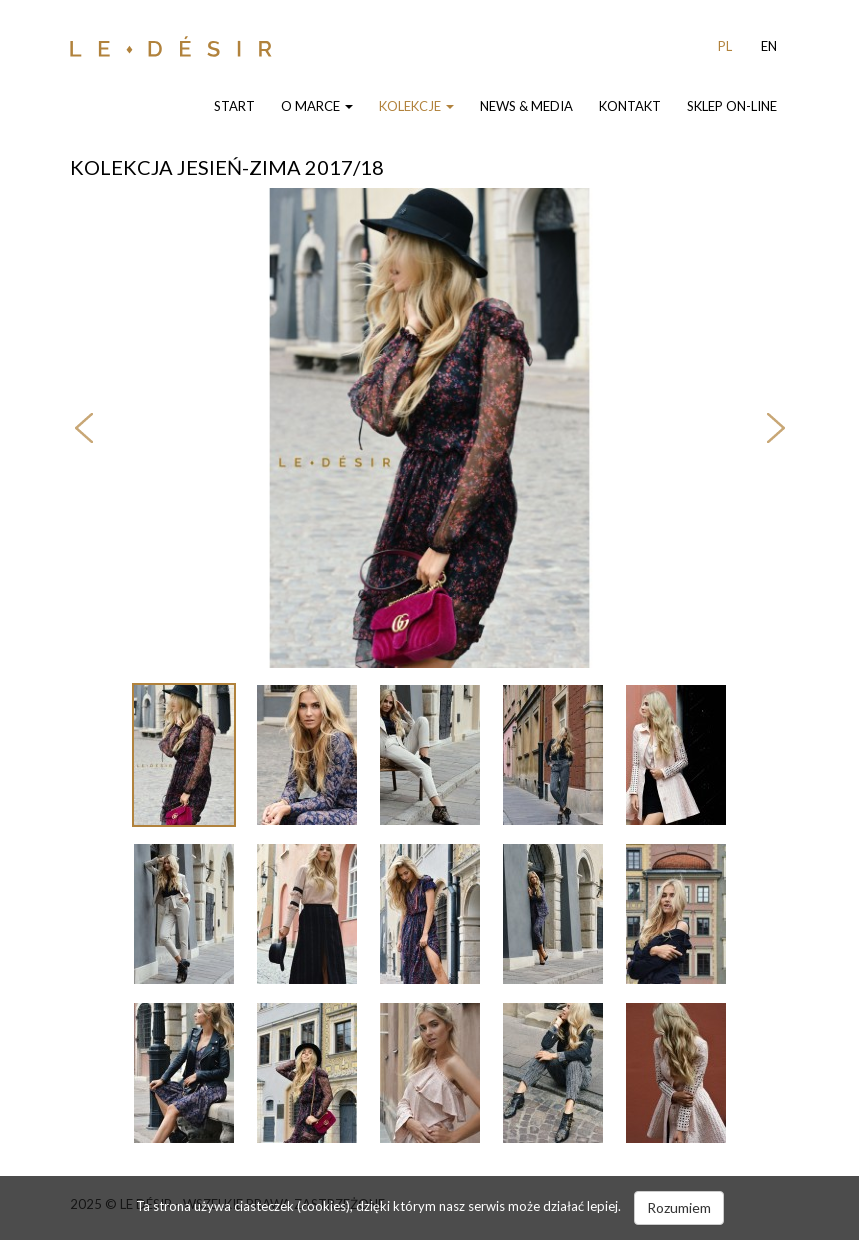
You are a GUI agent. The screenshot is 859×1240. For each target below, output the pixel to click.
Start (234, 106)
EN (769, 46)
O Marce (317, 106)
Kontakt (630, 106)
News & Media (526, 106)
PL (725, 46)
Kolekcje (416, 106)
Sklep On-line (732, 106)
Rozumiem (679, 1207)
